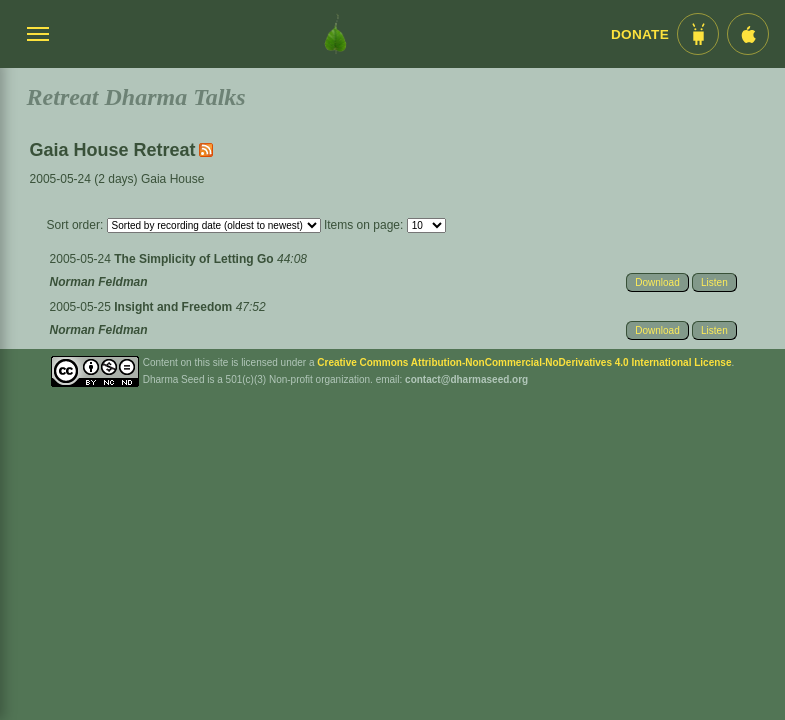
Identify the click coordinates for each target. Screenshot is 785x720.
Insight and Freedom (174, 307)
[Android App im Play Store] (698, 34)
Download (657, 282)
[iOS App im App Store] (748, 34)
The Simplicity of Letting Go (195, 259)
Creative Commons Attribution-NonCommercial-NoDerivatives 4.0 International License (524, 362)
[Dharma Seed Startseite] (335, 34)
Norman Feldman (99, 282)
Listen (714, 282)
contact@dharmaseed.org (466, 379)
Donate (640, 34)
